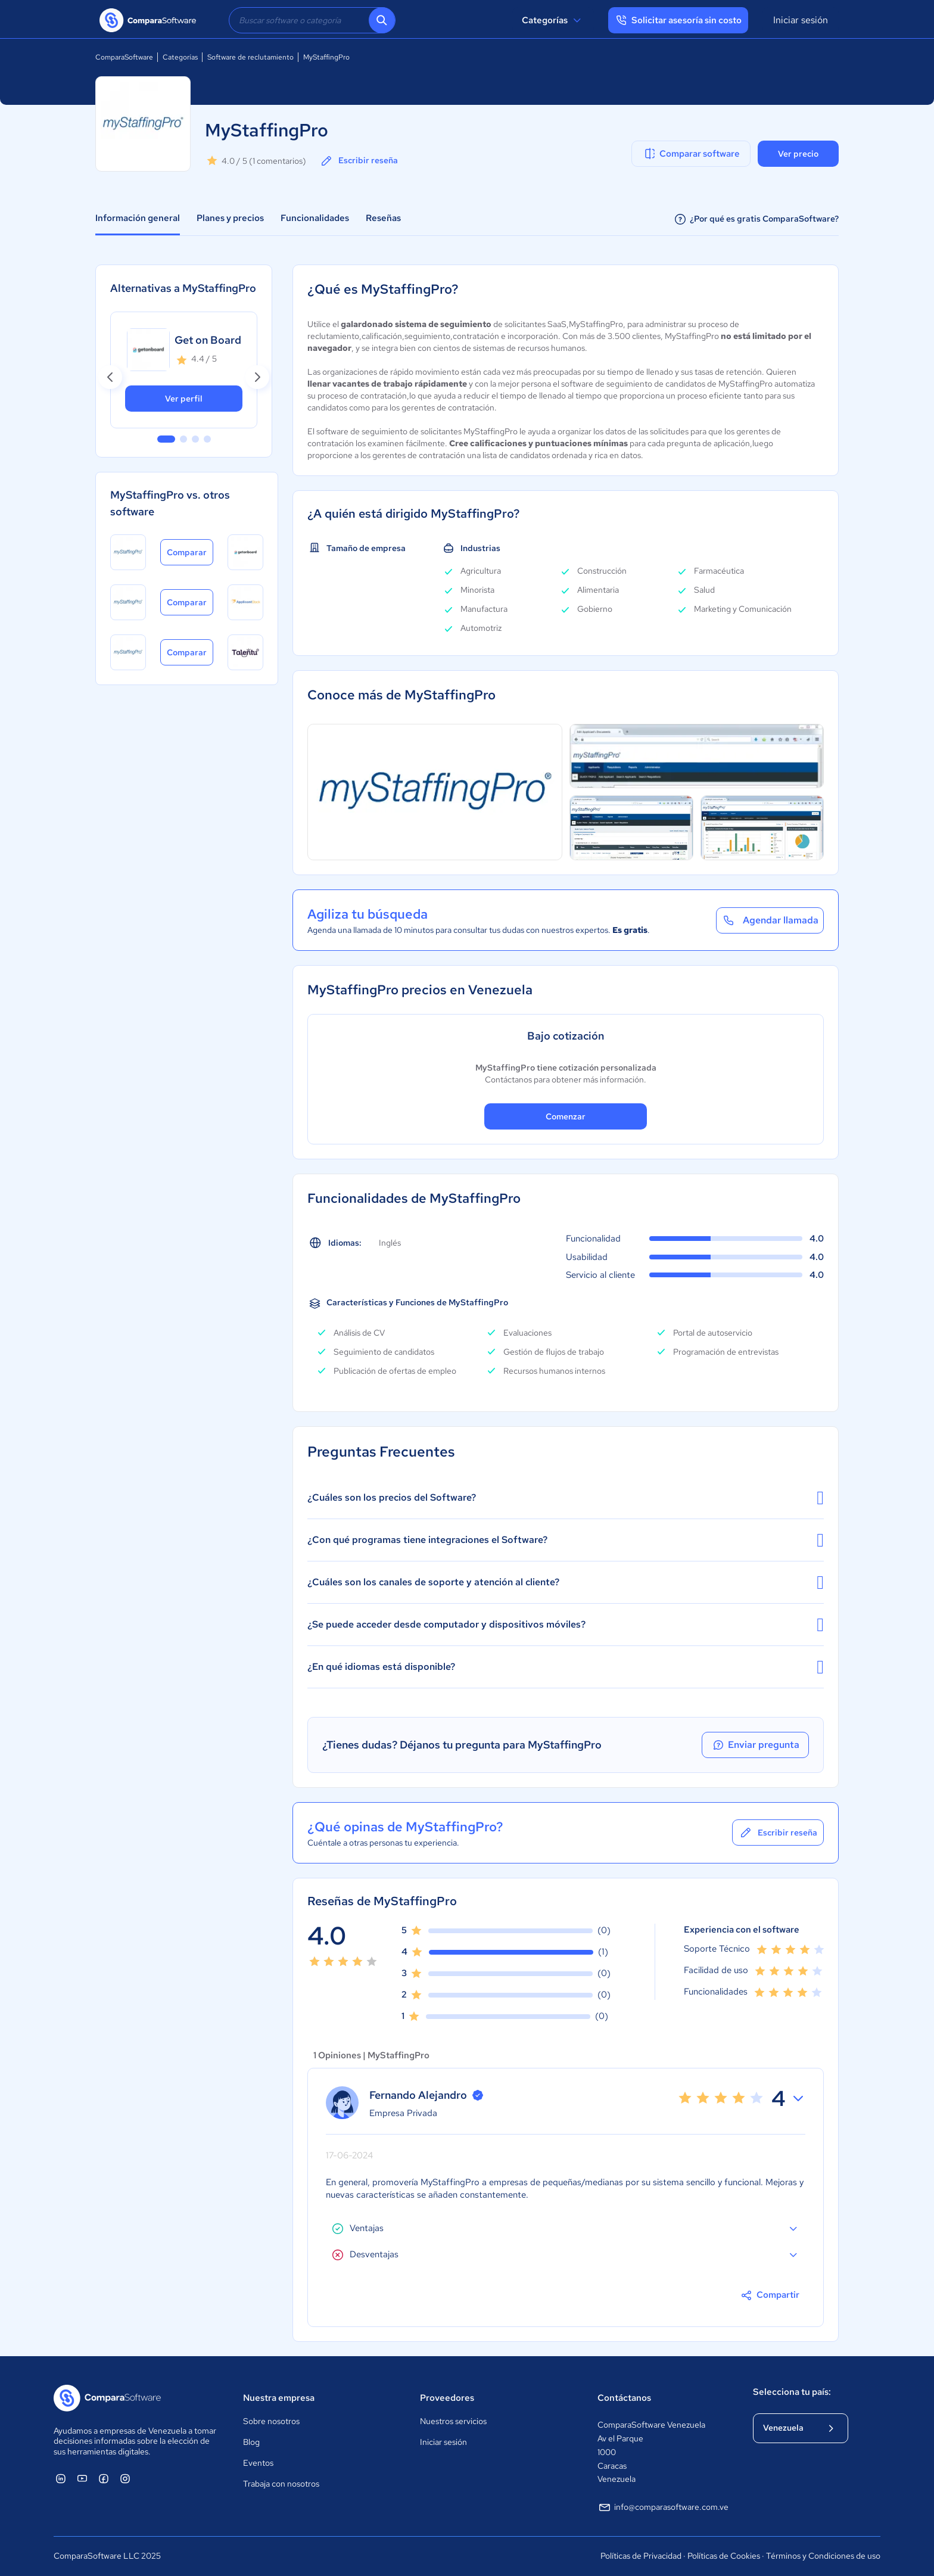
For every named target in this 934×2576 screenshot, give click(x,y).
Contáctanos (624, 2398)
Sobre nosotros (271, 2421)
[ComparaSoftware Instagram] (125, 2478)
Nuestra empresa (279, 2398)
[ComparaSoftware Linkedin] (61, 2478)
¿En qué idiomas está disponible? (565, 1666)
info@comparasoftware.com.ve (662, 2507)
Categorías (553, 20)
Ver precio (798, 153)
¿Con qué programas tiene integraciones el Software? (565, 1540)
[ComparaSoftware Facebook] (103, 2478)
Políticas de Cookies (723, 2555)
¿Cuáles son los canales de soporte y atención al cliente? (565, 1582)
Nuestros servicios (453, 2421)
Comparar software (691, 154)
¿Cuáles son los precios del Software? (565, 1497)
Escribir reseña (358, 161)
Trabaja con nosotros (281, 2483)
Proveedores (447, 2398)
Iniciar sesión (800, 20)
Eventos (258, 2462)
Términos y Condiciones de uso (823, 2555)
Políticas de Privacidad (640, 2555)
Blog (251, 2442)
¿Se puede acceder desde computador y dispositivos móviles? (565, 1624)
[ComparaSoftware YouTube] (82, 2478)
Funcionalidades (315, 218)
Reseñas (383, 218)
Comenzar (566, 1116)
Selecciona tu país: (792, 2392)
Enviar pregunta (755, 1745)
